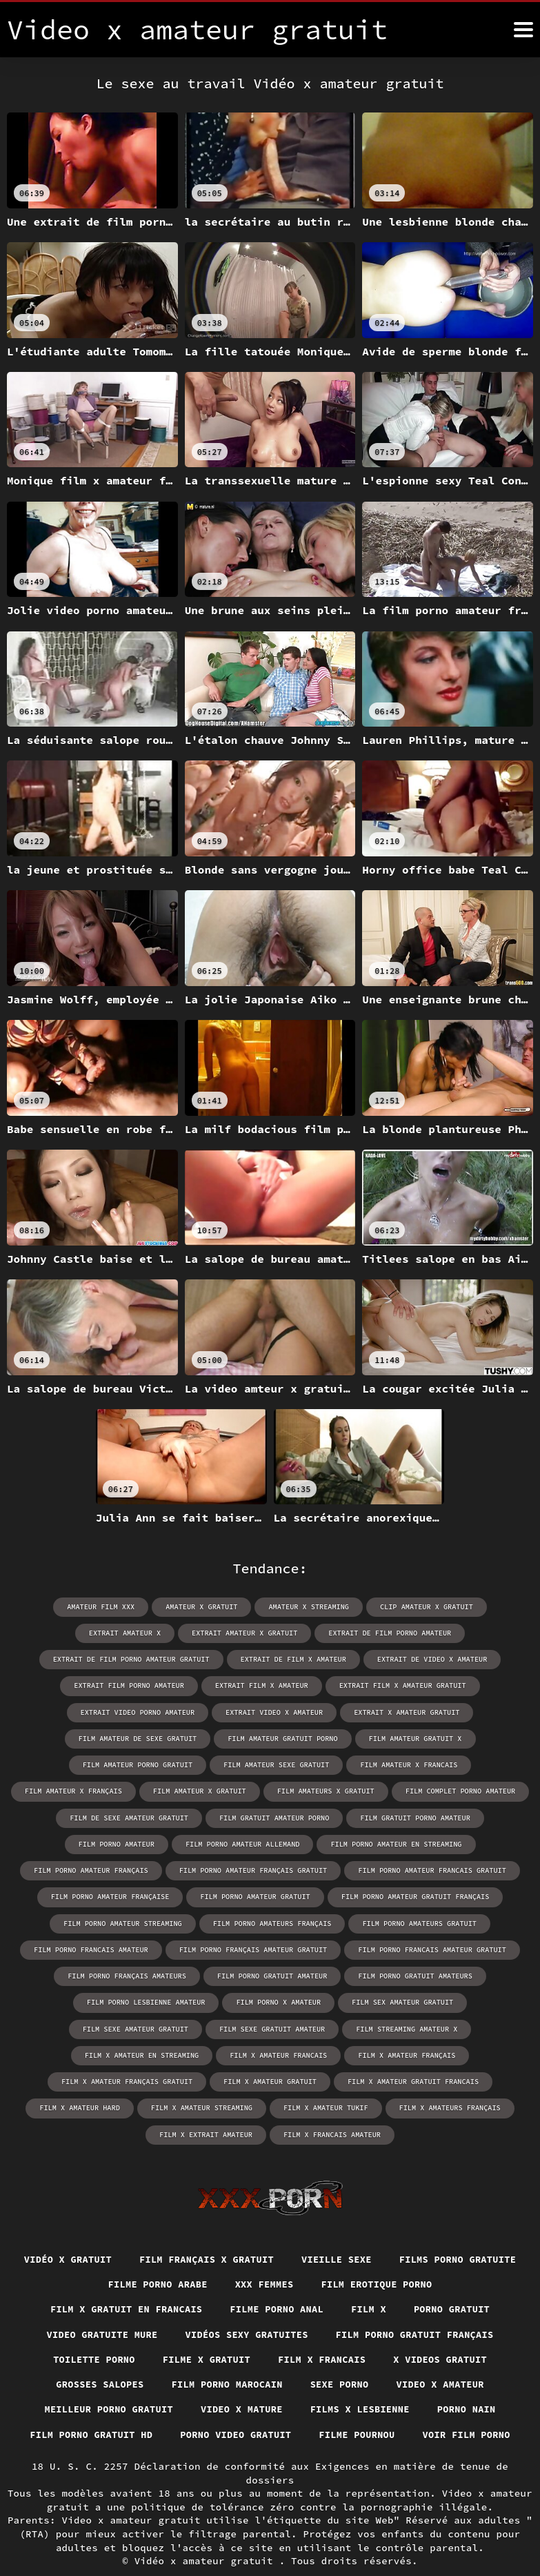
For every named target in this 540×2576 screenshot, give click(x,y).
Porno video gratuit (235, 2407)
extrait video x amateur (274, 1711)
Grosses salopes (95, 2357)
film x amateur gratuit (270, 2052)
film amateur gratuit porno (283, 1737)
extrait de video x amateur (429, 1659)
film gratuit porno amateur (360, 1816)
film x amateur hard (82, 2078)
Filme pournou (359, 2407)
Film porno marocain (226, 2357)
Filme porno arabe (229, 2256)
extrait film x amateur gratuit (401, 1685)
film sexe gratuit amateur (459, 2000)
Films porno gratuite (90, 2256)
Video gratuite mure (97, 2306)
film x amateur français (469, 2026)
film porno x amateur (70, 2000)
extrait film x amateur (262, 1685)
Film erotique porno (453, 2256)
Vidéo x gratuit (137, 2230)
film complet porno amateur (394, 1790)
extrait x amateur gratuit (405, 1711)
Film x (371, 2280)
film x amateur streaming (202, 2078)
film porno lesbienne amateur (411, 1973)
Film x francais (323, 2332)
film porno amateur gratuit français (266, 1895)
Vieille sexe (412, 2230)
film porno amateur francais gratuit (284, 1869)
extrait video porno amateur (140, 1711)
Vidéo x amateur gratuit (206, 2534)
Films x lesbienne (362, 2383)
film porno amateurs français (128, 1921)
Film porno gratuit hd (86, 2407)
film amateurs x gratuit (262, 1790)
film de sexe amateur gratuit (79, 1816)
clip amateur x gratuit (424, 1606)
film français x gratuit (279, 2230)
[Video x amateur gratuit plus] (523, 29)
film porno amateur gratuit (109, 1895)
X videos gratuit (444, 2332)
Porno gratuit (456, 2280)
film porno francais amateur (415, 1921)
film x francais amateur (331, 2105)
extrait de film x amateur (293, 1659)
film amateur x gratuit (137, 1790)
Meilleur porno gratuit (105, 2383)
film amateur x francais (343, 1764)
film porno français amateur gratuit (109, 1947)
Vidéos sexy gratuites (246, 2306)
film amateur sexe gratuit (213, 1764)
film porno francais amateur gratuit (284, 1947)
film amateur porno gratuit (76, 1764)
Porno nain (471, 2383)
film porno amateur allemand (119, 1842)
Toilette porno (90, 2332)
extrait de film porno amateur (388, 1633)
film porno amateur (482, 1816)
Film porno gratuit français (418, 2306)
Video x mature (241, 2383)
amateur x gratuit (203, 1606)
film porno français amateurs (446, 1947)
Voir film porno (471, 2407)
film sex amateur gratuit (192, 2000)
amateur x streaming (308, 1606)
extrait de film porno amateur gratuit (133, 1659)
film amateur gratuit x (413, 1737)
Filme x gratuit (205, 2332)
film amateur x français (469, 1764)
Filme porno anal (277, 2280)
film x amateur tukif (324, 2078)
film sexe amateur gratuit (325, 2000)
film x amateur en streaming (209, 2026)
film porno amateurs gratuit (272, 1921)
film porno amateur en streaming (270, 1842)
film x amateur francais (343, 2026)
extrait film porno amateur (132, 1685)
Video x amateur (444, 2357)
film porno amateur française (446, 1869)
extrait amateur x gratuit (245, 1633)
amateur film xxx (103, 1606)
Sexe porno (341, 2357)
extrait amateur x (127, 1633)
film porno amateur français (421, 1842)
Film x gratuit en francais (123, 2280)
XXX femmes (338, 2256)
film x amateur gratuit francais (411, 2052)
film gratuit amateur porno (221, 1816)
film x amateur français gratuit (130, 2052)
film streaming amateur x (72, 2026)
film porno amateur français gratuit (109, 1869)
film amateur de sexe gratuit (140, 1737)
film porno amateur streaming (428, 1895)
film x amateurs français (447, 2078)
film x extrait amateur (206, 2105)
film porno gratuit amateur (125, 1973)
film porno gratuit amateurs (266, 1973)
